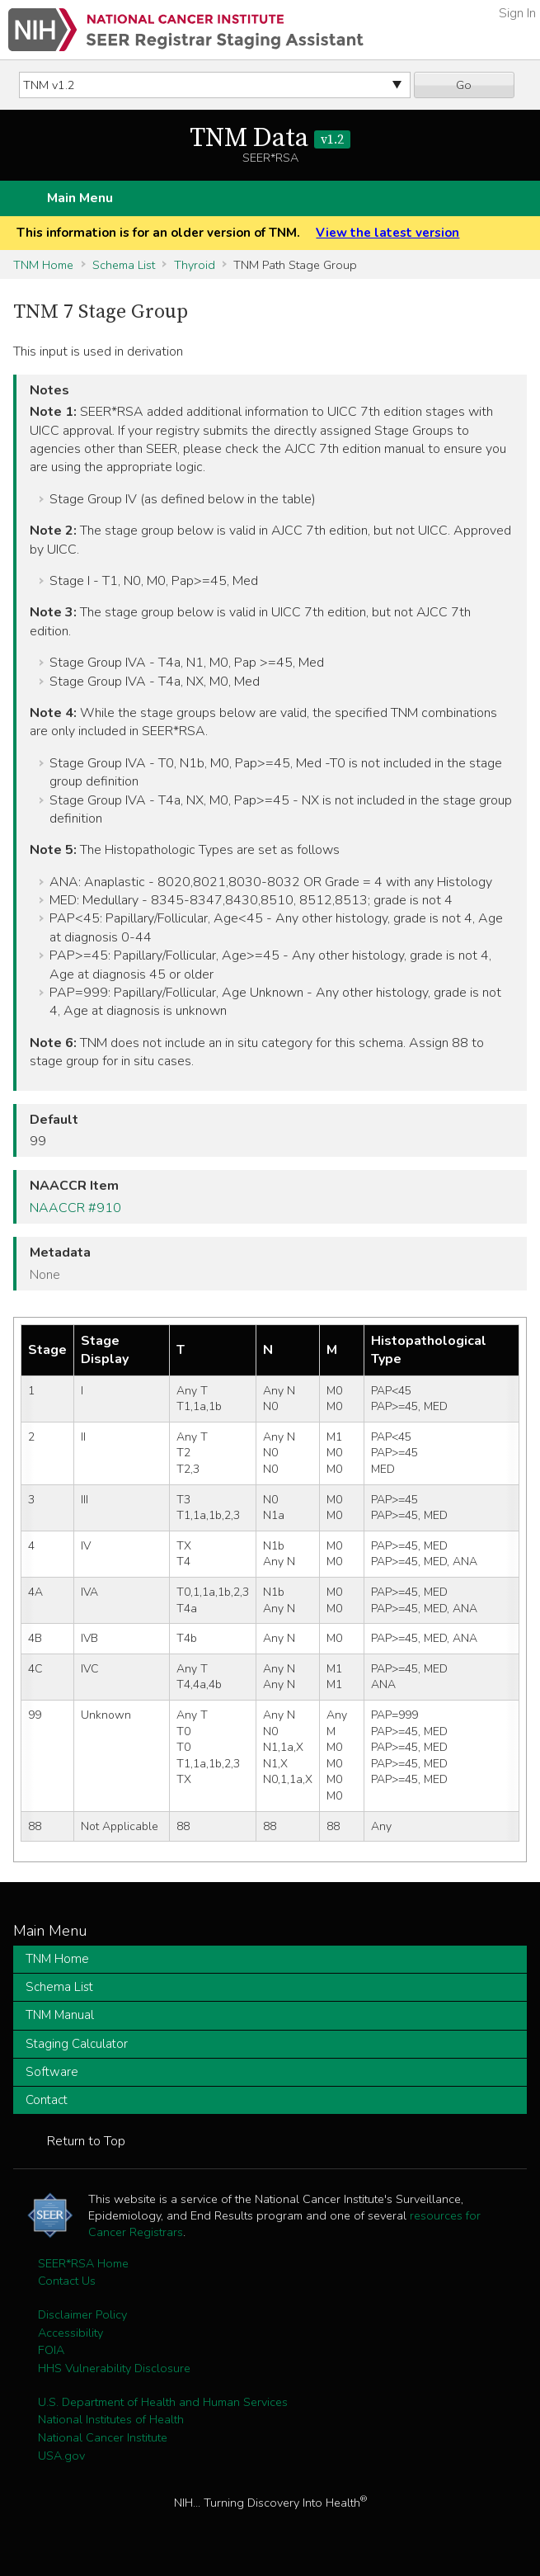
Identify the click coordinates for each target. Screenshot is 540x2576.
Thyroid (194, 265)
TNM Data (270, 138)
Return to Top (86, 2141)
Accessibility (70, 2332)
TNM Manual (60, 2015)
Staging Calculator (77, 2044)
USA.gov (61, 2455)
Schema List (123, 265)
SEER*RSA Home (83, 2263)
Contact (47, 2100)
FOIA (51, 2350)
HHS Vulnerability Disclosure (114, 2368)
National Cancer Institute (102, 2437)
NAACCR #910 (75, 1208)
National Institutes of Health (111, 2419)
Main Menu (80, 198)
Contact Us (67, 2280)
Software (52, 2072)
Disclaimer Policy (82, 2314)
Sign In (517, 13)
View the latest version (387, 232)
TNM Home (43, 265)
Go (464, 85)
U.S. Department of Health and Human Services (163, 2402)
